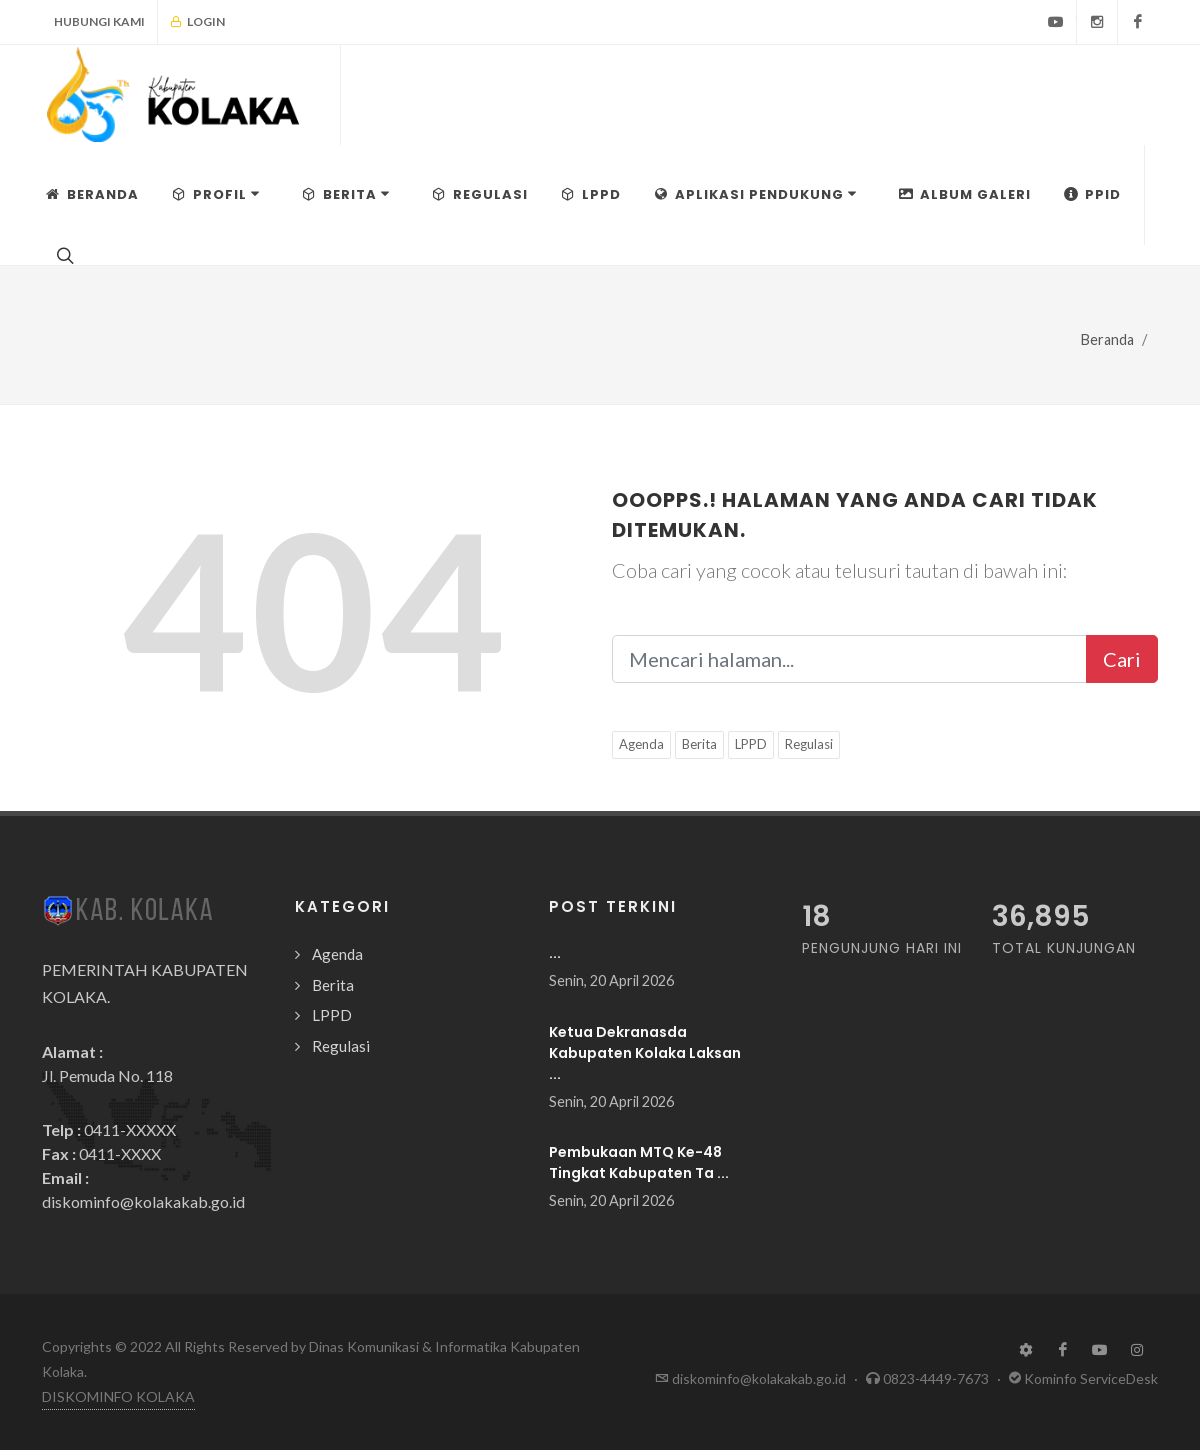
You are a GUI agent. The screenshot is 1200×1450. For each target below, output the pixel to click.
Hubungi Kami (99, 21)
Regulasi (809, 744)
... (555, 953)
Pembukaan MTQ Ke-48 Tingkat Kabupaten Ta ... (639, 1162)
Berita (699, 744)
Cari (1122, 659)
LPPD (751, 744)
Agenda (641, 744)
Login (197, 22)
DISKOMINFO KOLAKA (118, 1396)
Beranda (1107, 339)
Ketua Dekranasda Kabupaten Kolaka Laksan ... (645, 1053)
